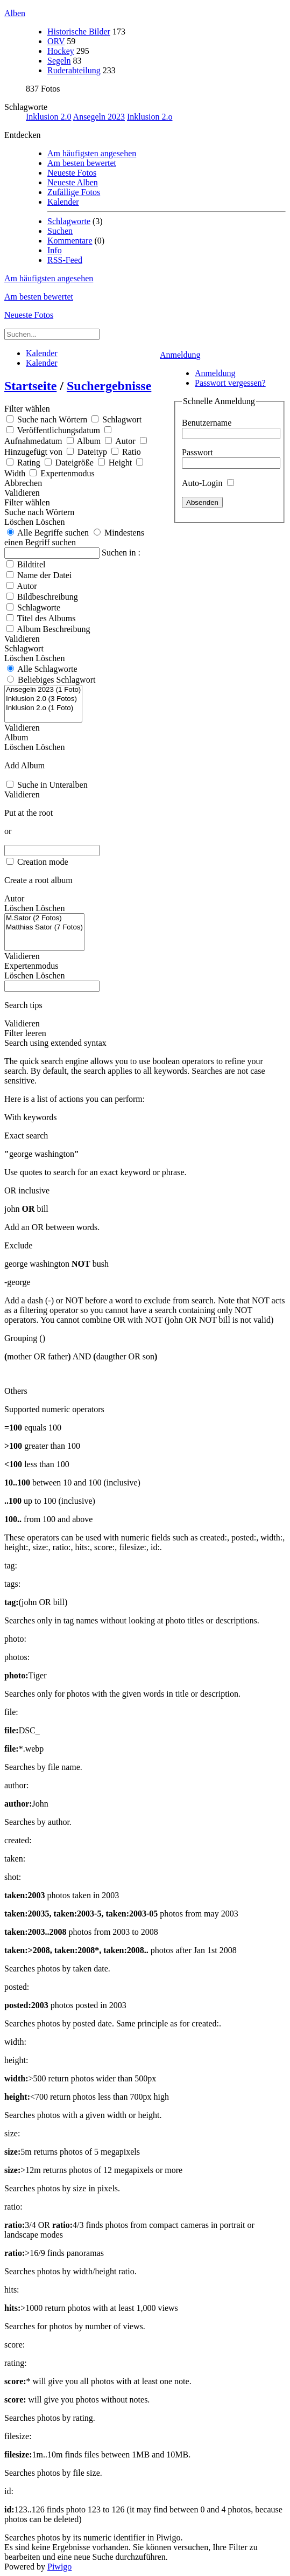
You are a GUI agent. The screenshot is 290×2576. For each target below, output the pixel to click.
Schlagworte (25, 107)
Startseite (30, 386)
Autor (27, 586)
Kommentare (70, 240)
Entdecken (22, 135)
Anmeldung (180, 354)
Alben (14, 13)
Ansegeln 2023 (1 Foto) (43, 690)
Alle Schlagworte (47, 668)
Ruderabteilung (74, 70)
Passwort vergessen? (230, 382)
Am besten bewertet (81, 163)
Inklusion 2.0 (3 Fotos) (43, 699)
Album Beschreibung (53, 629)
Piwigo (59, 2566)
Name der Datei (44, 575)
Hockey (60, 50)
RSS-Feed (64, 260)
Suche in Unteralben (52, 784)
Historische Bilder (78, 31)
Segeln (59, 60)
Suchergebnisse (109, 386)
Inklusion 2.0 (48, 116)
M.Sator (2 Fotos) (44, 918)
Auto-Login (208, 483)
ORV (56, 41)
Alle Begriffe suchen (48, 532)
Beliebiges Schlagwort (56, 679)
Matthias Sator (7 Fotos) (44, 927)
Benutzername (206, 422)
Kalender (63, 201)
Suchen (60, 230)
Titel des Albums (46, 618)
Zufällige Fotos (73, 192)
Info (54, 250)
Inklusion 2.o (149, 116)
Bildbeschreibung (47, 596)
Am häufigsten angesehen (91, 153)
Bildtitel (31, 564)
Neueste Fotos (71, 172)
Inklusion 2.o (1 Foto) (43, 708)
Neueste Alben (72, 182)
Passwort (197, 452)
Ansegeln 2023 (99, 116)
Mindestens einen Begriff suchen (74, 537)
